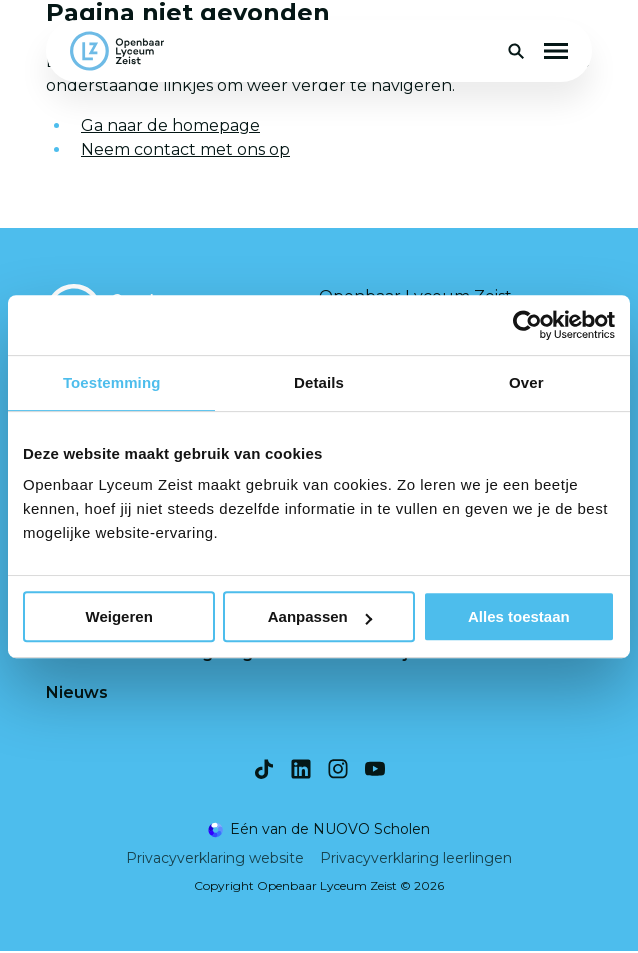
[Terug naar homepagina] (117, 51)
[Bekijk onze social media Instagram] (338, 771)
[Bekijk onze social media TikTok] (264, 771)
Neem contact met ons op (185, 149)
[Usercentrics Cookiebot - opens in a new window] (527, 325)
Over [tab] (526, 382)
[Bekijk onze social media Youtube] (375, 771)
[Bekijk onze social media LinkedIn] (301, 771)
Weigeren (119, 616)
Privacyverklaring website (215, 860)
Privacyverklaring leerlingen (416, 860)
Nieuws (77, 692)
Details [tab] (319, 382)
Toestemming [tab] (112, 382)
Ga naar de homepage (170, 125)
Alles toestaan (519, 616)
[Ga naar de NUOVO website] (319, 831)
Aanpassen (320, 616)
